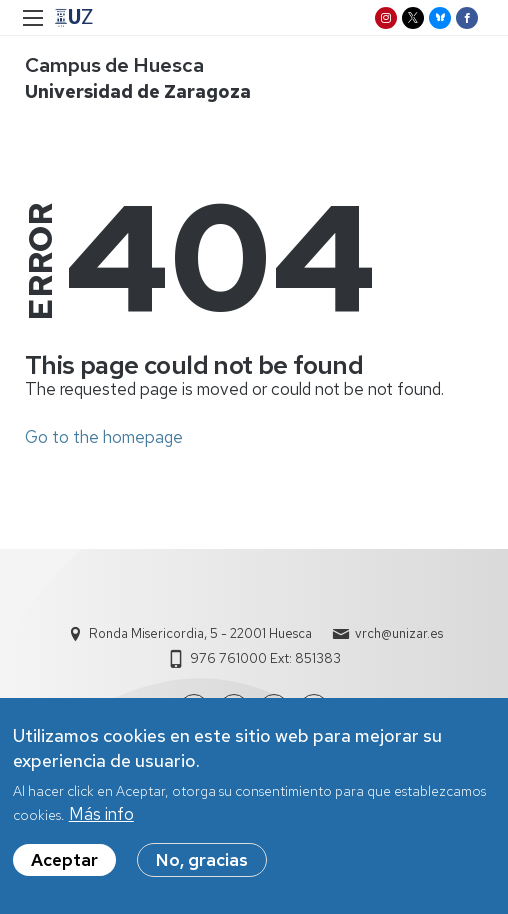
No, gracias (202, 862)
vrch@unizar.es (399, 633)
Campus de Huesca (114, 65)
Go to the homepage (104, 437)
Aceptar (64, 862)
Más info (101, 816)
